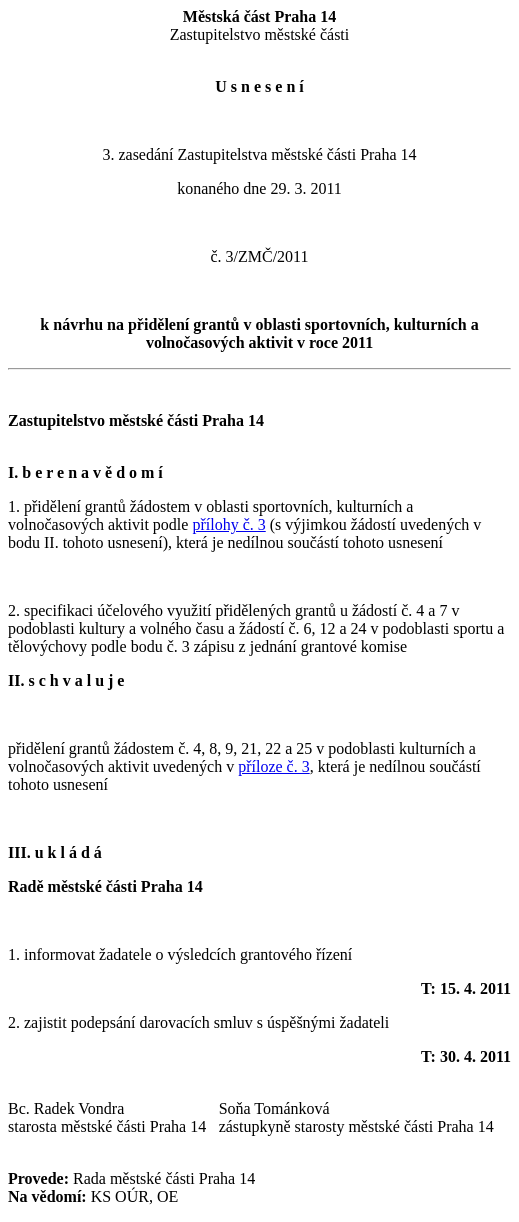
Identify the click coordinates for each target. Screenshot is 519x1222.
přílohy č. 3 (228, 524)
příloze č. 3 (274, 766)
